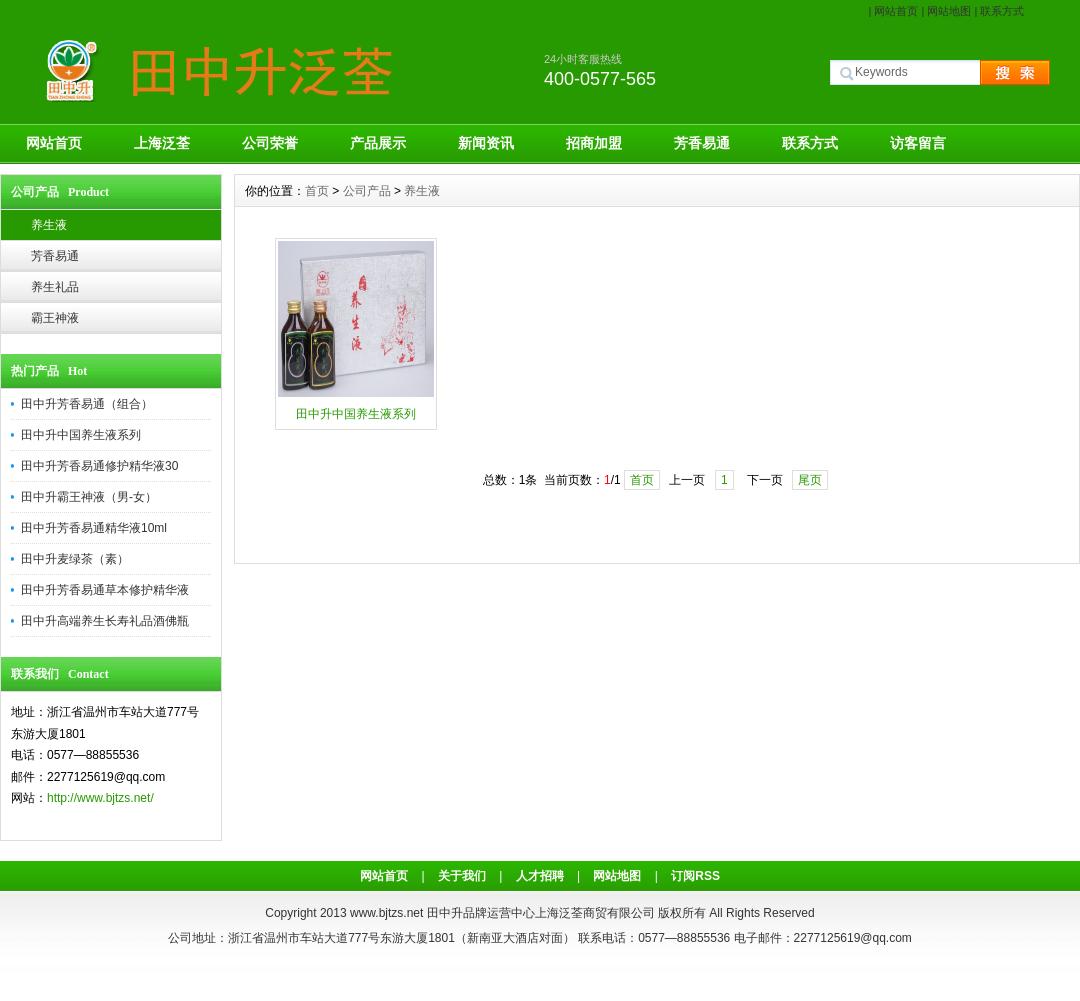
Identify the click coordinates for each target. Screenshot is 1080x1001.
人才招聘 (540, 876)
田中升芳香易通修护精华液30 (99, 466)
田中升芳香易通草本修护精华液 (105, 590)
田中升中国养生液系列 (81, 435)
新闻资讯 (486, 143)
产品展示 (378, 143)
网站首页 (896, 11)
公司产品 (367, 191)
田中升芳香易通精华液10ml (94, 528)
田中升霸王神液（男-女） (89, 497)
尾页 (810, 480)
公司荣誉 (270, 143)
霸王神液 (55, 318)
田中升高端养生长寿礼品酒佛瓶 (105, 621)
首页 (317, 191)
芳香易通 (702, 143)
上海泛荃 (162, 143)
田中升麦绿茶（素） (75, 559)
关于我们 (462, 876)
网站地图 (949, 11)
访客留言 (918, 143)
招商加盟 (594, 143)
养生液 (49, 225)
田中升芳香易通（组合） (87, 404)
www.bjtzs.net (386, 913)
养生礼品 (55, 287)
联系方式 (1002, 11)
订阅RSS (695, 876)
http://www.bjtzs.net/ (100, 798)
